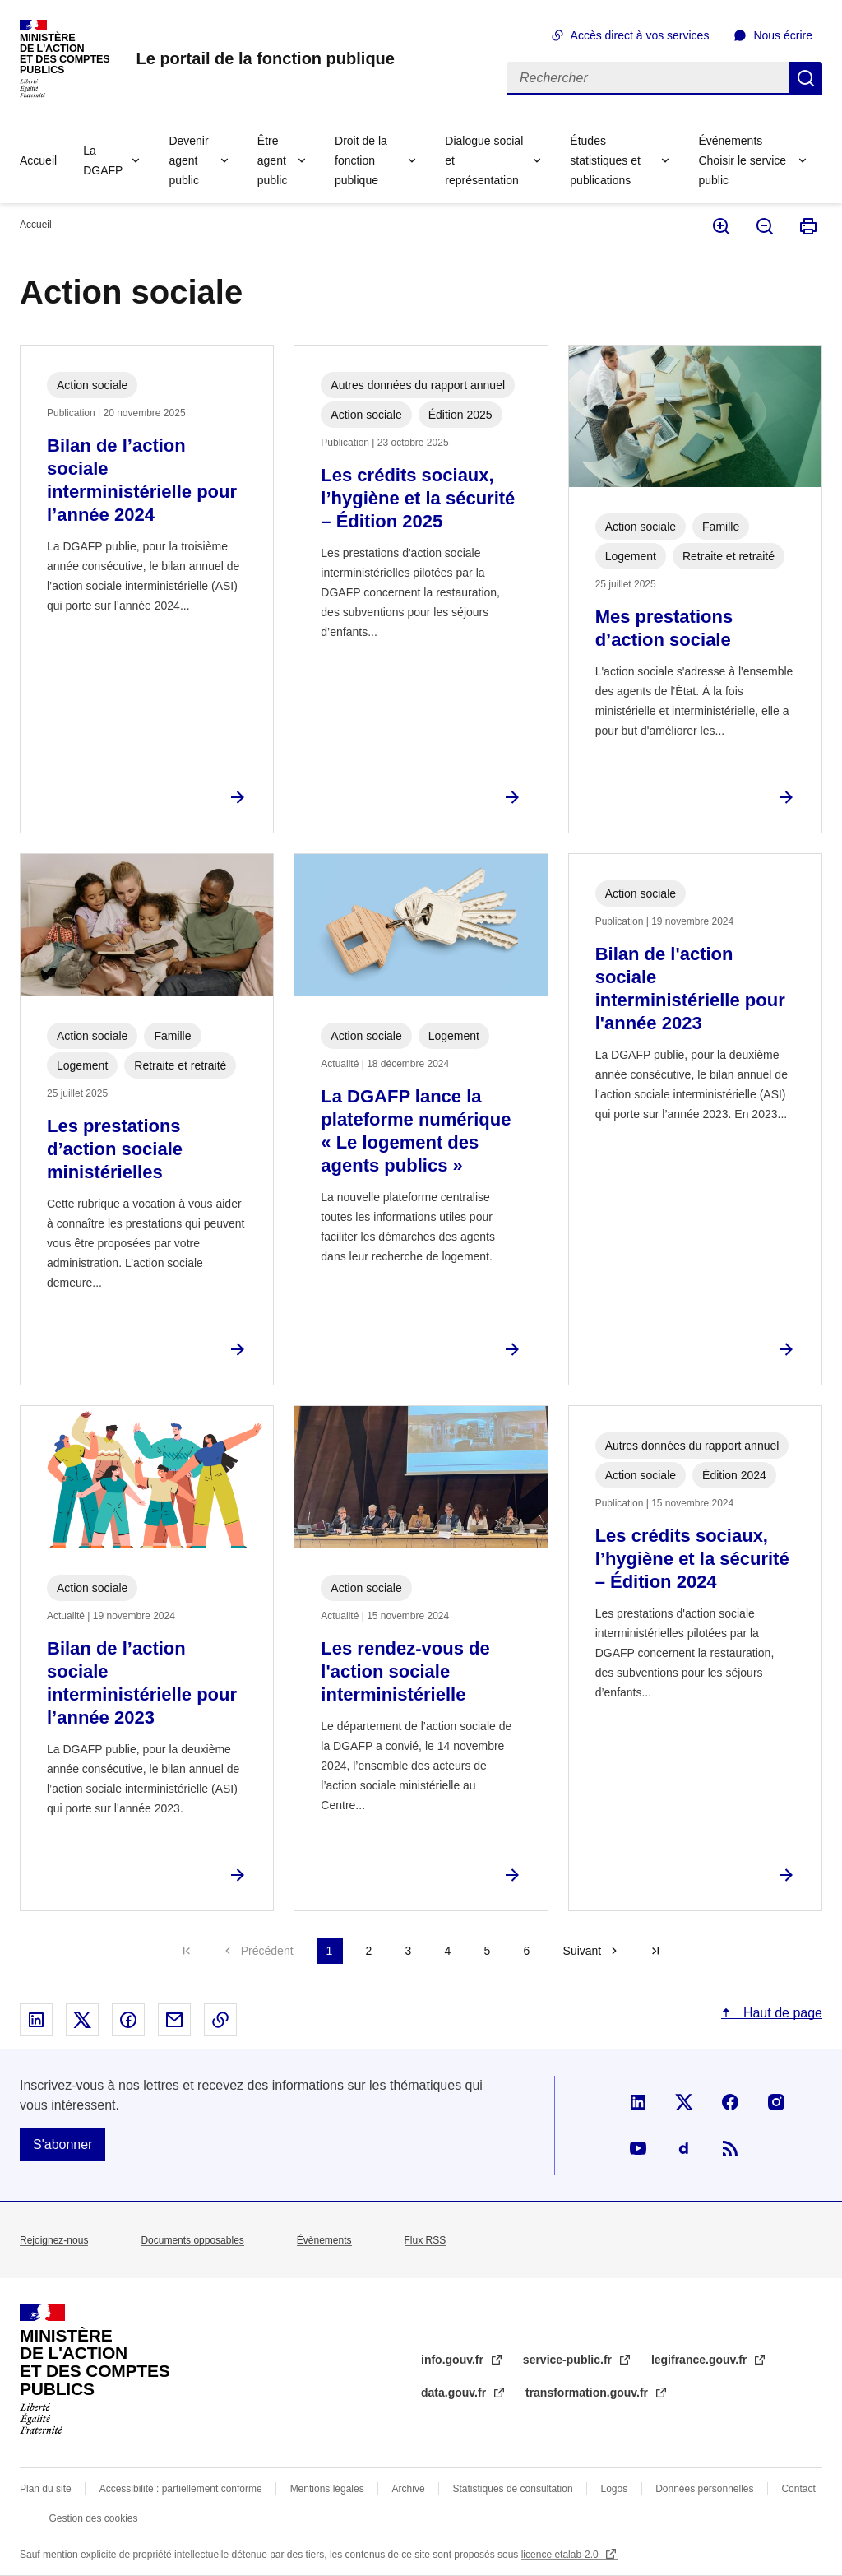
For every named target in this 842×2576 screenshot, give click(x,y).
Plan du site (46, 2489)
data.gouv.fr (455, 2392)
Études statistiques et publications (605, 160)
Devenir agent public (188, 160)
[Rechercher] (648, 78)
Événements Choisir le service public (742, 160)
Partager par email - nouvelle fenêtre (174, 2019)
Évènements (324, 2240)
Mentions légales (327, 2489)
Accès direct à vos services (640, 35)
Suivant (582, 1950)
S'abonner (62, 2144)
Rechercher (805, 78)
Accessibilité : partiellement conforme (180, 2489)
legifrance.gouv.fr (700, 2359)
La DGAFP (103, 160)
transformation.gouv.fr (588, 2392)
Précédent (267, 1950)
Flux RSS (425, 2240)
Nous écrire (782, 35)
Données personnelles (704, 2489)
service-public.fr (569, 2359)
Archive (408, 2489)
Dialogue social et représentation (484, 160)
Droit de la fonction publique (361, 160)
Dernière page (655, 1951)
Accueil (38, 160)
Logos (614, 2489)
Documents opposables (192, 2240)
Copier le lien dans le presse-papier (220, 2019)
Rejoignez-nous (54, 2240)
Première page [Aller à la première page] (186, 1951)
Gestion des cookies (93, 2518)
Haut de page (780, 2013)
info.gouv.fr (454, 2359)
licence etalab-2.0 (561, 2554)
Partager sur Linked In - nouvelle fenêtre (36, 2019)
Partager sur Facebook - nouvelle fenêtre (128, 2019)
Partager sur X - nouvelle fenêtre (82, 2019)
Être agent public (272, 160)
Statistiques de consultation (513, 2489)
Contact (798, 2489)
